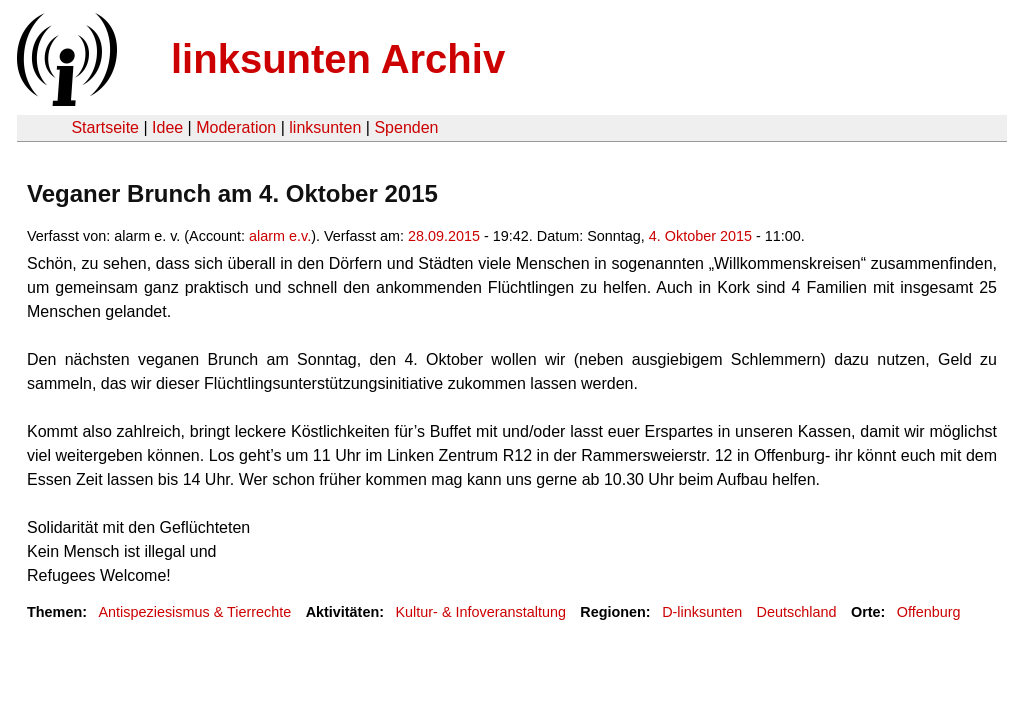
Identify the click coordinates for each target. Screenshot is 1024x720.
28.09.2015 (444, 236)
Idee (167, 127)
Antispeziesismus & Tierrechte (194, 612)
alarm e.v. (280, 236)
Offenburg (929, 612)
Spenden (406, 127)
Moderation (236, 127)
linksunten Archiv (338, 59)
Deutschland (797, 612)
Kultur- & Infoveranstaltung (481, 612)
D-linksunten (702, 612)
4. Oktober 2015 (700, 236)
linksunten (325, 127)
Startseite (105, 127)
